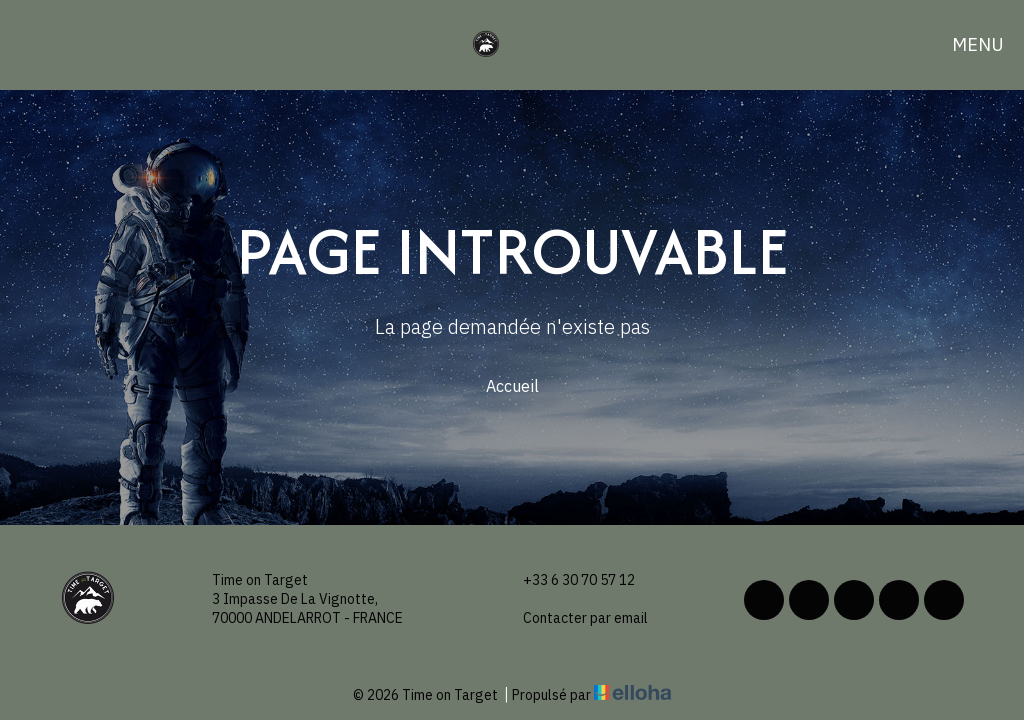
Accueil (512, 386)
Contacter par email (574, 618)
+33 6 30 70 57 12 (567, 580)
